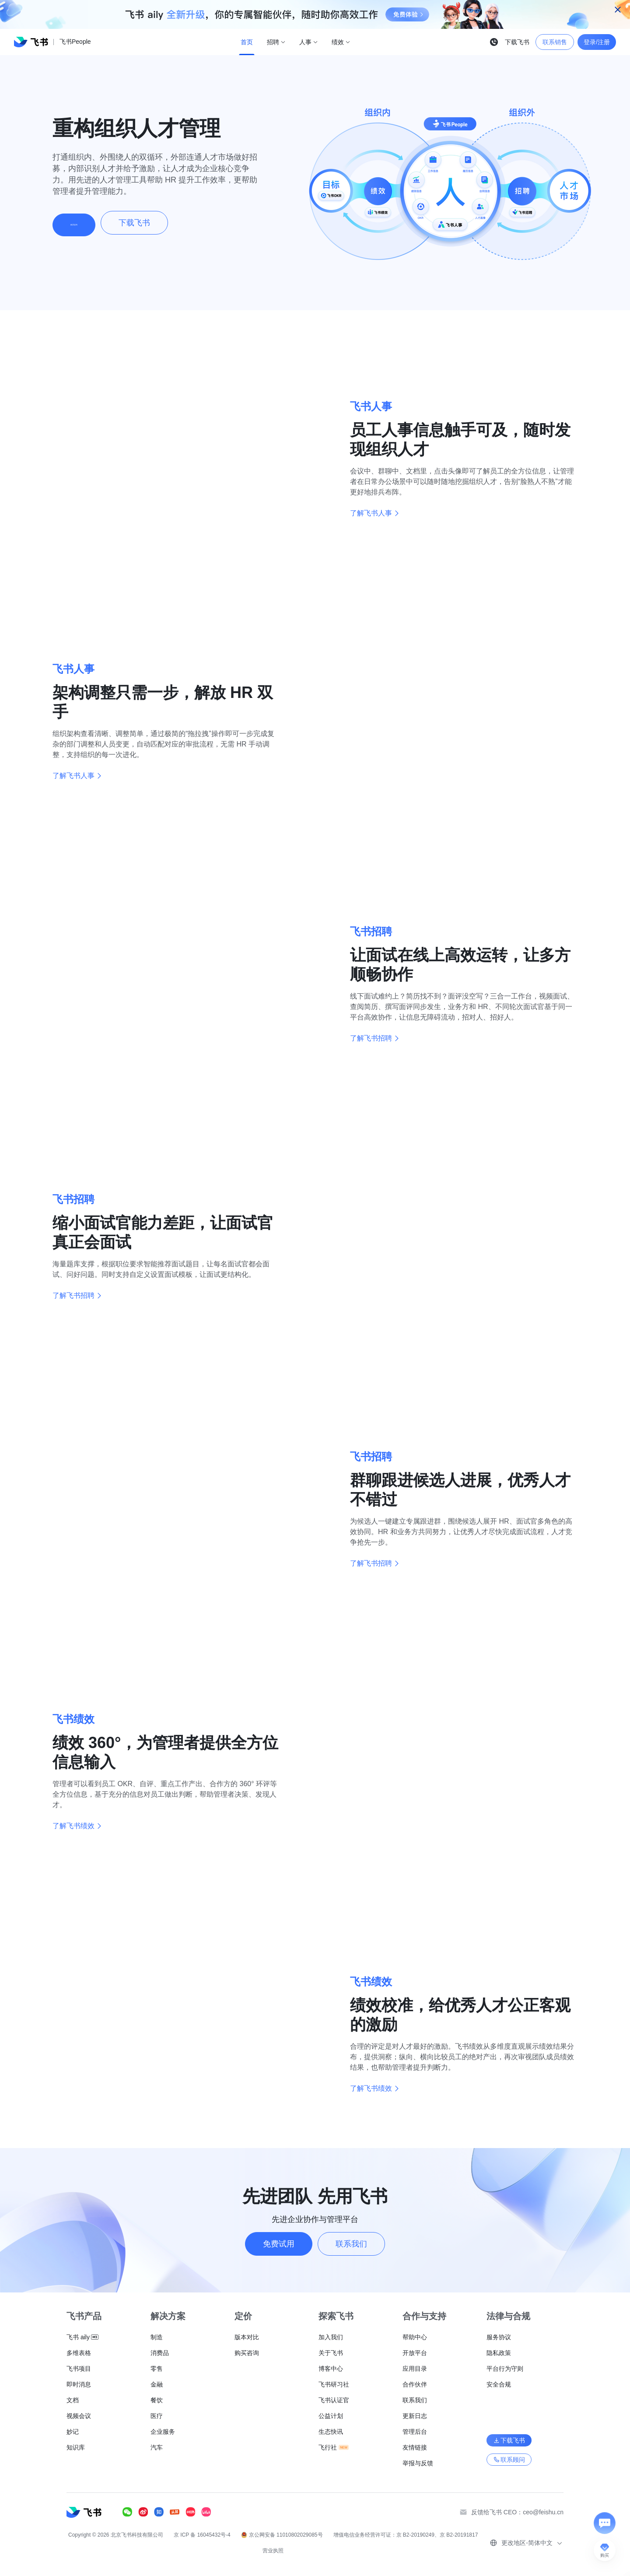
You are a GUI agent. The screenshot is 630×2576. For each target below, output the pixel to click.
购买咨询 (86, 222)
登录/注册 (597, 42)
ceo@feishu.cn (543, 2512)
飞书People (75, 41)
